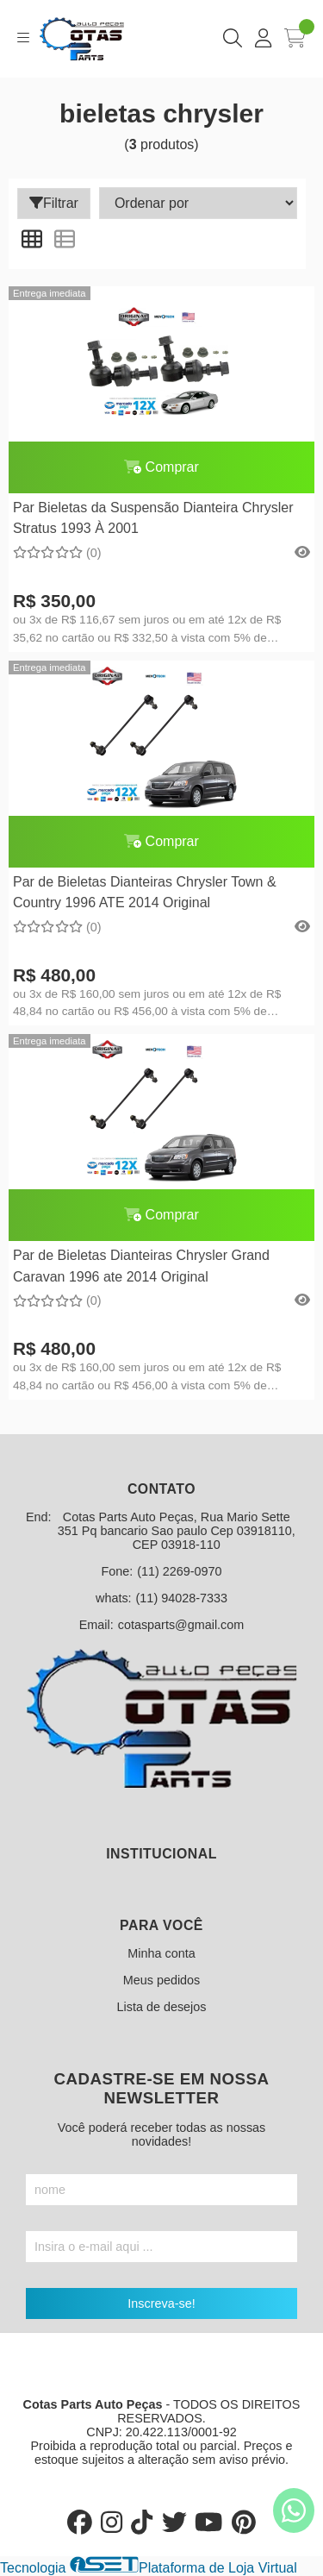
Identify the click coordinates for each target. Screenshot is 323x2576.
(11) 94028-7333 (181, 1598)
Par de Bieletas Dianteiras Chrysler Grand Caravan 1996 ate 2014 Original (141, 1265)
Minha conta (161, 1953)
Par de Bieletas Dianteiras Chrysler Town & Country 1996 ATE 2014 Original (144, 892)
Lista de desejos (161, 2007)
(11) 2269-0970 (179, 1571)
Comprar (161, 467)
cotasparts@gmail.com (181, 1625)
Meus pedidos (162, 1980)
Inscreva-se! (161, 2303)
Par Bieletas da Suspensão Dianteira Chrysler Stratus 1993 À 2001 (153, 518)
